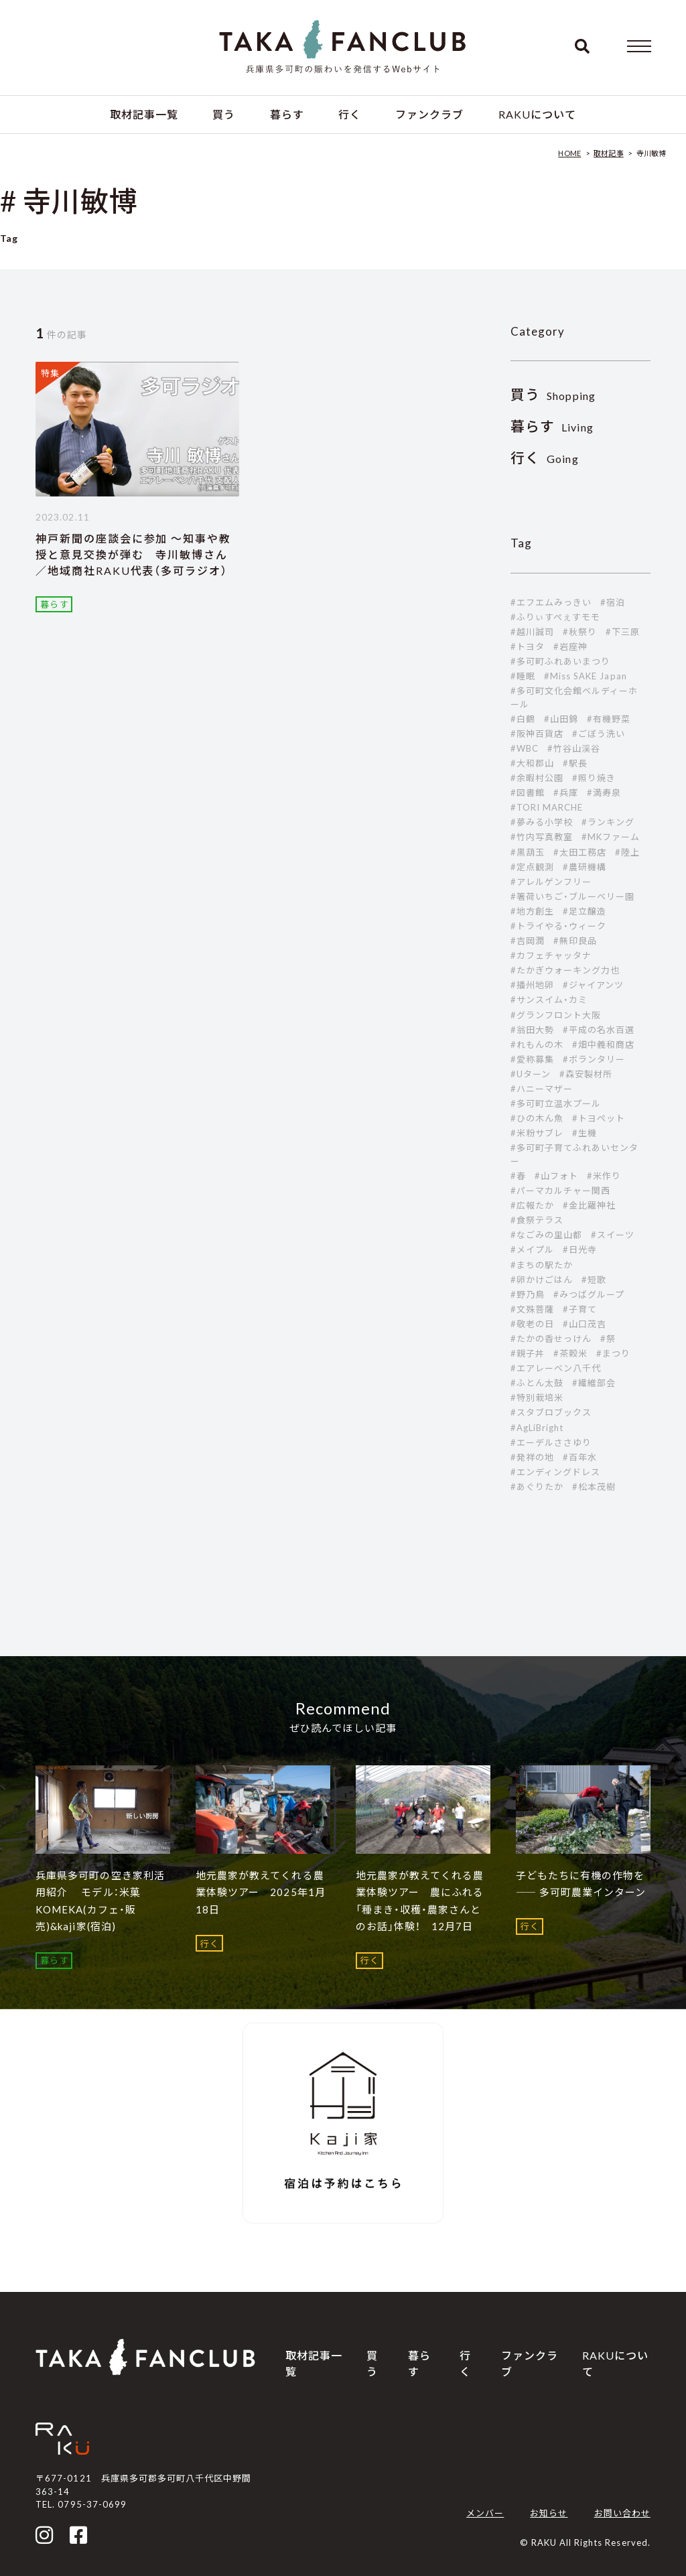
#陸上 (627, 852)
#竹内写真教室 (541, 836)
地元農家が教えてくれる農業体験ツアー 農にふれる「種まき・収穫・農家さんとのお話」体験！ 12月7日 (420, 1901)
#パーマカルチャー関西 (560, 1190)
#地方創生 (532, 911)
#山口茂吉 (584, 1323)
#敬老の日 (532, 1323)
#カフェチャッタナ (551, 955)
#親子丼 (527, 1353)
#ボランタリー (594, 1059)
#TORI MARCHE (546, 807)
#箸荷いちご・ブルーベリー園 (572, 896)
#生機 (584, 1133)
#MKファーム (610, 836)
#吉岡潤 (527, 940)
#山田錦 (561, 719)
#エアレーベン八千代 (555, 1368)
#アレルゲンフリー (551, 881)
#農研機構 (584, 867)
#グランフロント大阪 (555, 1015)
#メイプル (532, 1249)
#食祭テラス (536, 1220)
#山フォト (556, 1175)
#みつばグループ (588, 1294)
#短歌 (593, 1279)
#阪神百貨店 (536, 733)
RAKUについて (537, 114)
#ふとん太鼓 (536, 1382)
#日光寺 (580, 1249)
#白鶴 (522, 719)
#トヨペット (598, 1118)
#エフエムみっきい (551, 602)
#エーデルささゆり (551, 1442)
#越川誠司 (532, 631)
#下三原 (623, 631)
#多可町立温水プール (555, 1103)
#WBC (524, 748)
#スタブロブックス (551, 1412)
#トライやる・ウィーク (558, 926)
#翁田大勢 (532, 1029)
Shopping (553, 395)
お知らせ (548, 2513)
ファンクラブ (429, 114)
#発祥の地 (532, 1457)
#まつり (613, 1353)
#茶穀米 (570, 1353)
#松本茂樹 (594, 1486)
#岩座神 (570, 646)
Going (544, 458)
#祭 (608, 1338)
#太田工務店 (579, 852)
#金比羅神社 (589, 1205)
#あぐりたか (536, 1486)
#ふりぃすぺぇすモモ (555, 617)
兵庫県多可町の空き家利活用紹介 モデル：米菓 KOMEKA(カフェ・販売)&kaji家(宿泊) (100, 1901)
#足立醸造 (584, 911)
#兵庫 (565, 792)
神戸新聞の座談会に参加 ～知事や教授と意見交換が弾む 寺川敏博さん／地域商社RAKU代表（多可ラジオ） (133, 554)
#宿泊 (612, 602)
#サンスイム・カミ (549, 999)
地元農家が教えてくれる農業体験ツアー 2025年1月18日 (261, 1892)
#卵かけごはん (541, 1279)
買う (223, 114)
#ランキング (607, 822)
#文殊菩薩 (532, 1309)
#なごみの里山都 (546, 1234)
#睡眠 (522, 676)
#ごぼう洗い (598, 733)
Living (552, 427)
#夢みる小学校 (541, 822)
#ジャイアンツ (593, 984)
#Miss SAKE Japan (585, 676)
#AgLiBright (536, 1427)
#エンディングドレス (555, 1472)
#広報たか (532, 1205)
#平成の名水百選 (598, 1029)
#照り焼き (594, 777)
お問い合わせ (622, 2513)
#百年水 (580, 1457)
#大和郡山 (532, 763)
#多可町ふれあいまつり (560, 661)
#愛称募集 (532, 1059)
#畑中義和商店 (603, 1044)
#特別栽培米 (536, 1397)
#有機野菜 (608, 719)
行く (349, 114)
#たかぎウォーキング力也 (565, 970)
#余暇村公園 (536, 777)
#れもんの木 (536, 1044)
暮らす (287, 114)
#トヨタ (527, 646)
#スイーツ (612, 1234)
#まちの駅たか (541, 1265)
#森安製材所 (585, 1074)
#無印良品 (575, 940)
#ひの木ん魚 (536, 1118)
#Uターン (530, 1074)
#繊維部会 (594, 1382)
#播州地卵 (532, 984)
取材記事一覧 (144, 114)
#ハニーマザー (541, 1088)
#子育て (580, 1309)
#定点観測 (532, 867)
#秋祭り (580, 631)
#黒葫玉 (527, 852)
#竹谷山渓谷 (573, 748)
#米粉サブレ (536, 1133)
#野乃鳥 (527, 1294)
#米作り (604, 1175)
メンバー (485, 2513)
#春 (518, 1175)
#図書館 (527, 792)
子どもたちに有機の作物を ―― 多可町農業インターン (581, 1884)
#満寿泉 (604, 792)
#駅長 (575, 763)
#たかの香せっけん (551, 1338)
